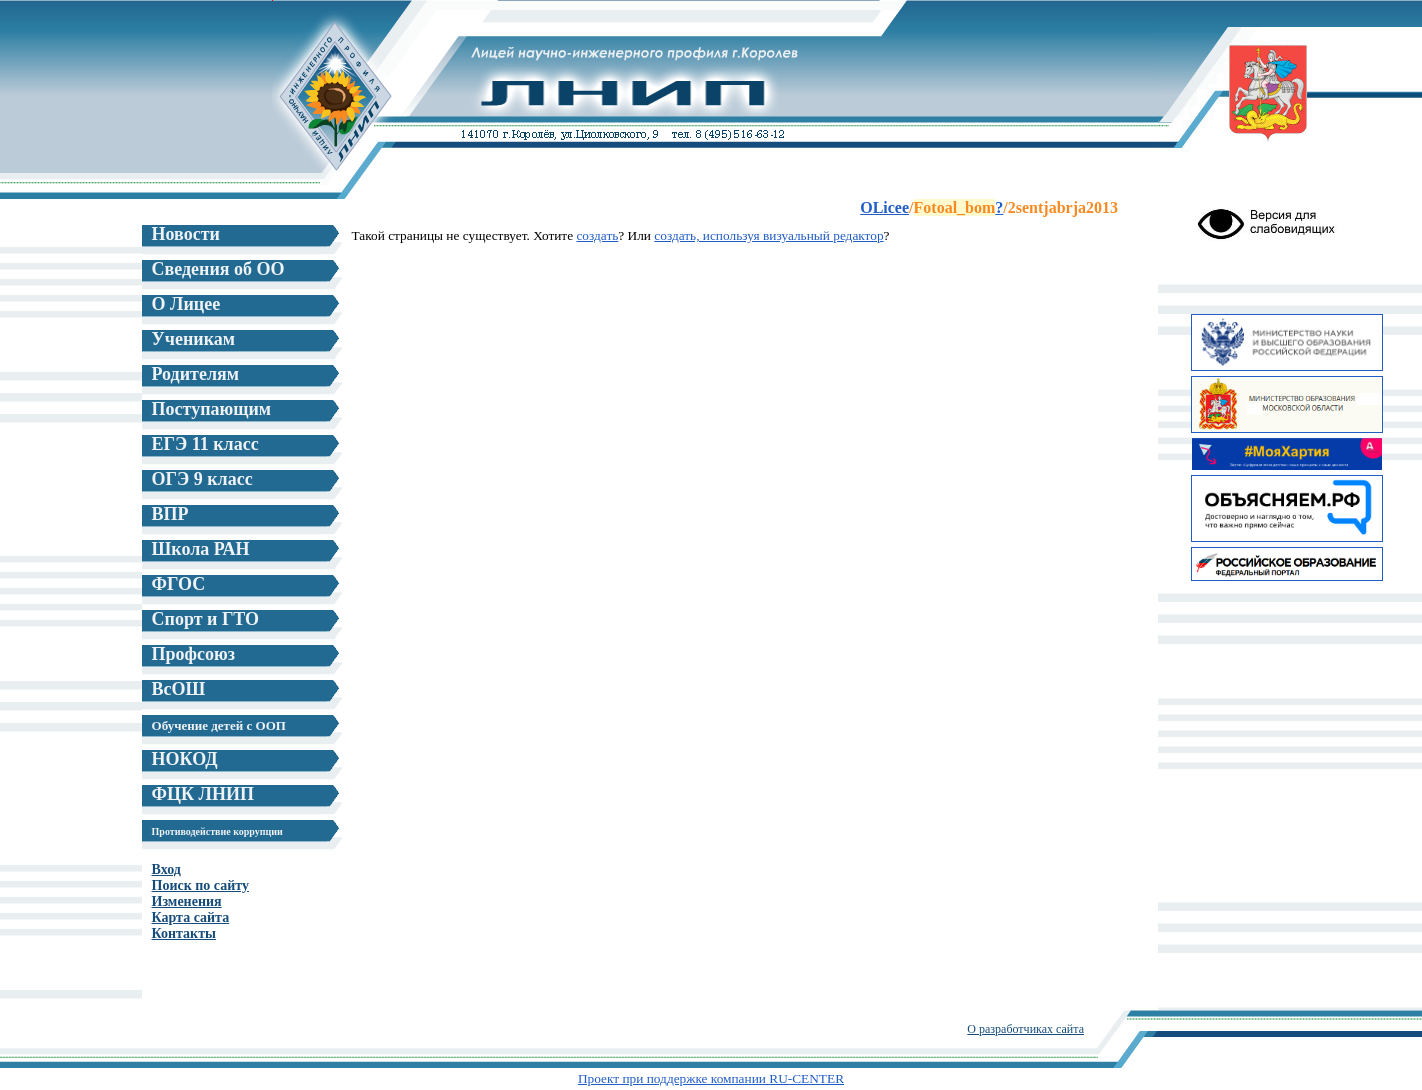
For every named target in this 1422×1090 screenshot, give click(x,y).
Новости (186, 234)
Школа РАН (201, 549)
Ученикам (193, 339)
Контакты (184, 933)
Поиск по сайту (200, 885)
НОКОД (185, 759)
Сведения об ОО (218, 269)
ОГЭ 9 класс (202, 479)
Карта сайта (191, 917)
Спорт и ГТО (206, 619)
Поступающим (212, 409)
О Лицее (186, 304)
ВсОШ (179, 689)
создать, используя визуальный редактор (768, 235)
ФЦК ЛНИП (203, 794)
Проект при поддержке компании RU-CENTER (711, 1078)
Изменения (187, 901)
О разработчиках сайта (1025, 1029)
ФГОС (179, 584)
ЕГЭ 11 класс (205, 444)
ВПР (170, 514)
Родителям (195, 374)
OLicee (884, 207)
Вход (166, 869)
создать (597, 235)
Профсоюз (193, 654)
